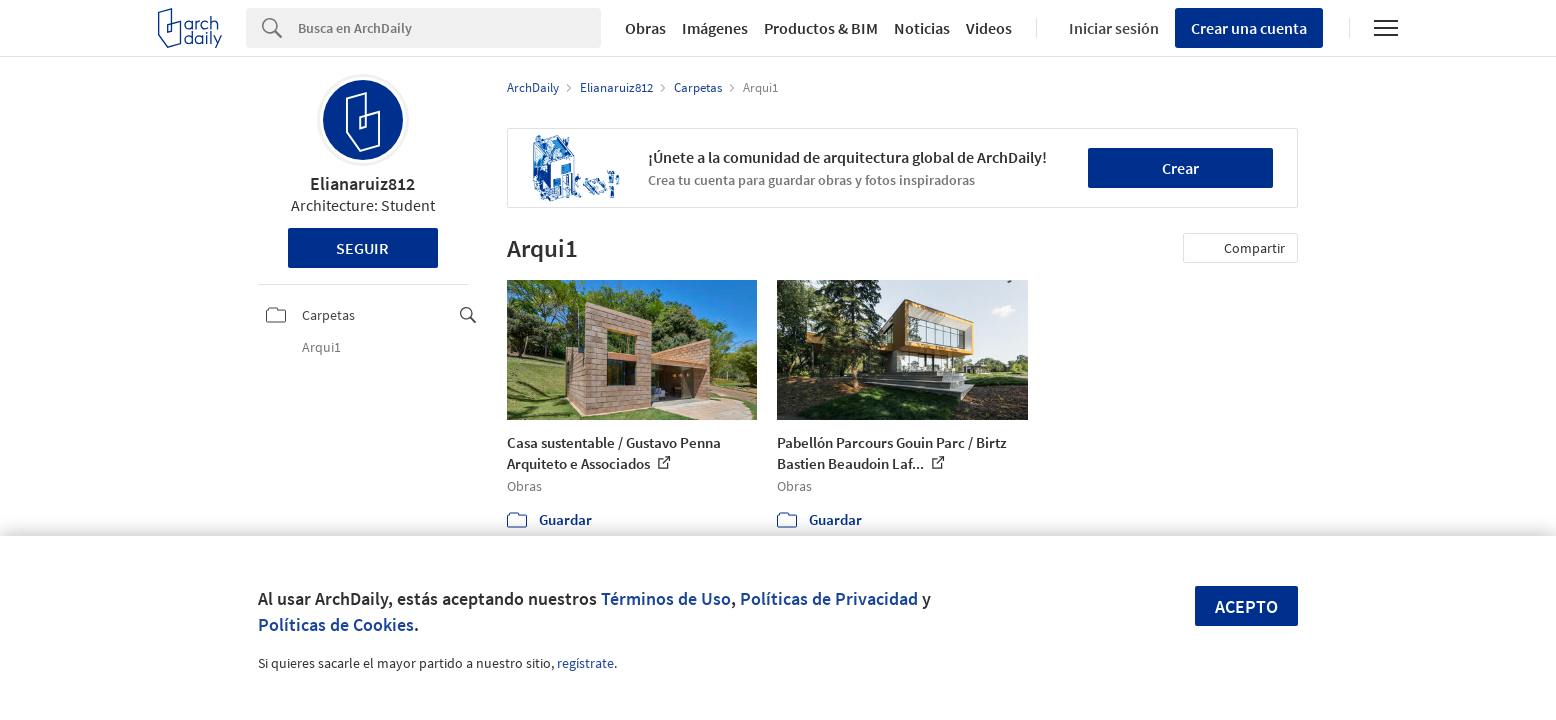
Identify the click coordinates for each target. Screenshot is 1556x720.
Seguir (362, 248)
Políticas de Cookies (336, 624)
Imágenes (715, 28)
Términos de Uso (666, 598)
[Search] (449, 28)
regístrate (585, 663)
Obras (645, 28)
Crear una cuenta (1249, 28)
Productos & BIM (821, 28)
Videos (989, 28)
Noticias (922, 28)
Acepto (1246, 606)
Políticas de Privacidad (829, 598)
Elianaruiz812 (362, 183)
